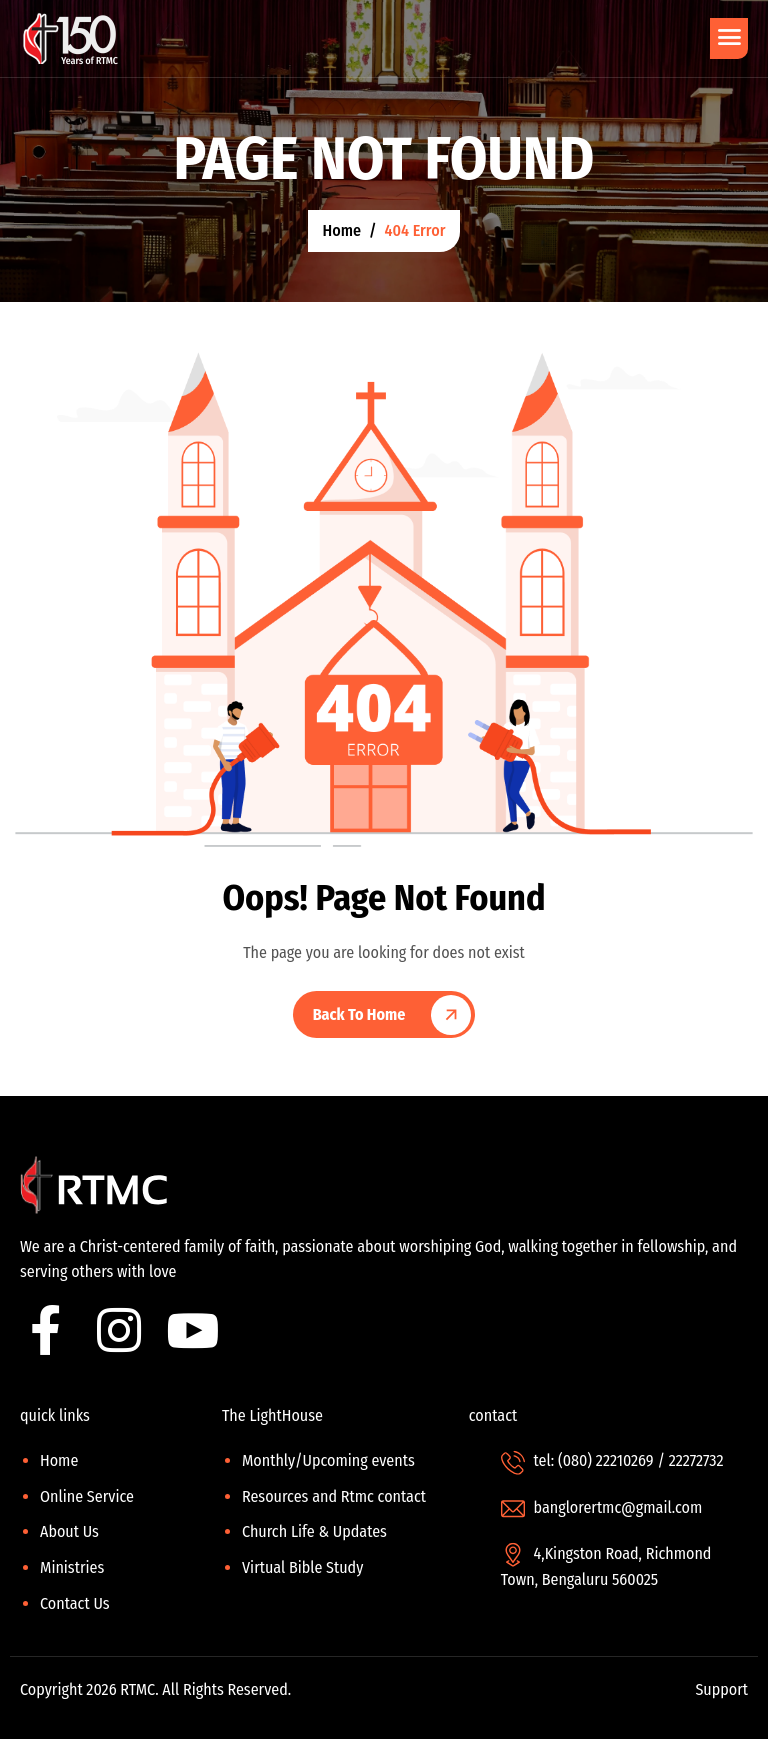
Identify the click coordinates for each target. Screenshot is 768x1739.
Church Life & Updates (314, 1531)
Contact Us (75, 1603)
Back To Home (359, 1014)
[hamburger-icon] (729, 39)
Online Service (87, 1496)
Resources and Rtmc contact (334, 1496)
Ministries (72, 1567)
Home (59, 1460)
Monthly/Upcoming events (328, 1460)
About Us (69, 1531)
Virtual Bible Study (302, 1567)
